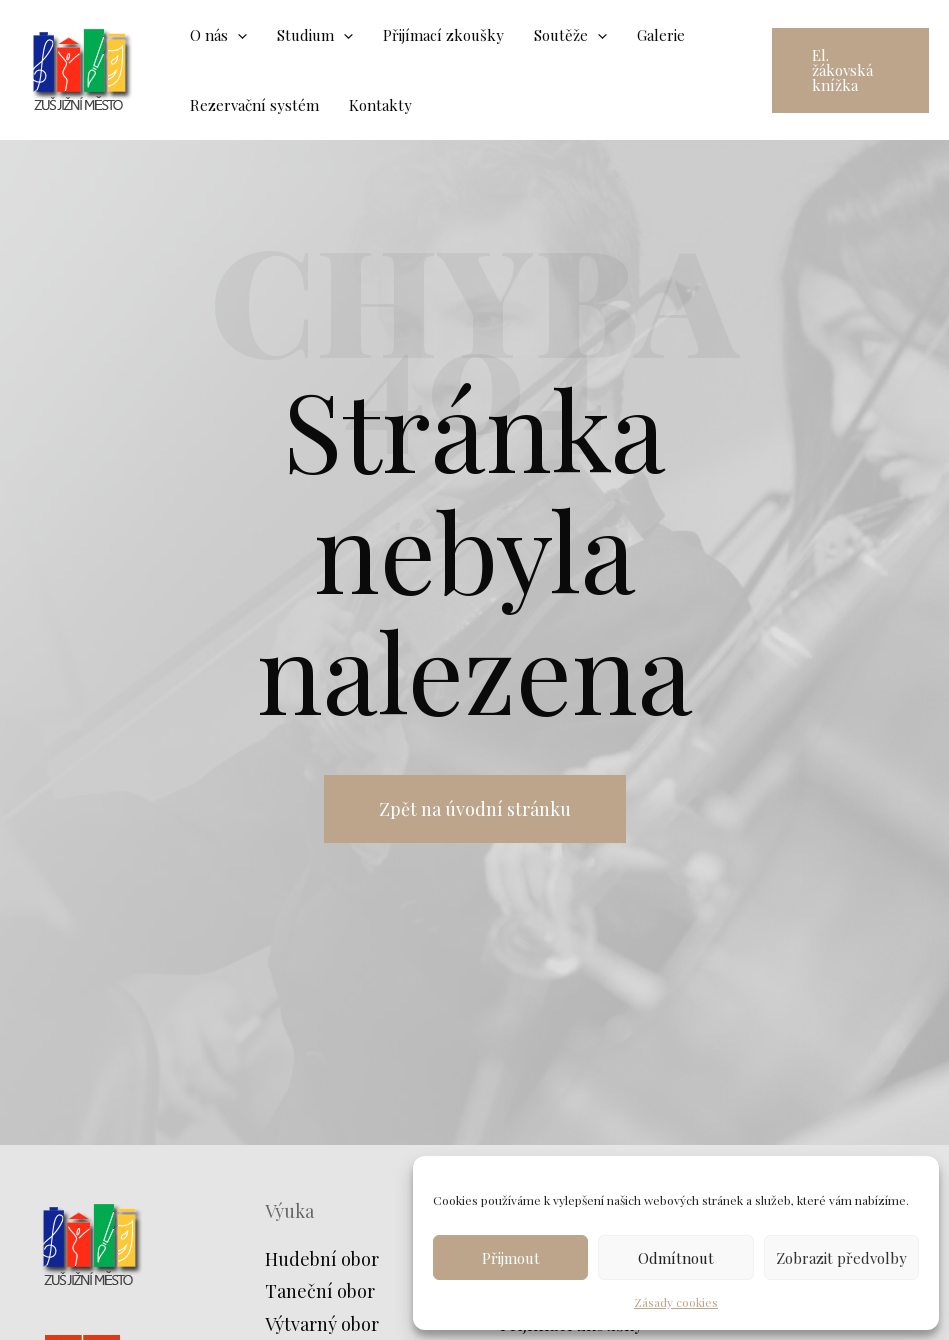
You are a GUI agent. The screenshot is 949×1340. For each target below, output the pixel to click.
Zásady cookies (676, 1302)
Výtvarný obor (322, 1324)
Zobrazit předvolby (841, 1258)
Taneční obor (320, 1291)
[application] (237, 35)
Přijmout (511, 1258)
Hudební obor (322, 1259)
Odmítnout (676, 1258)
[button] (850, 70)
